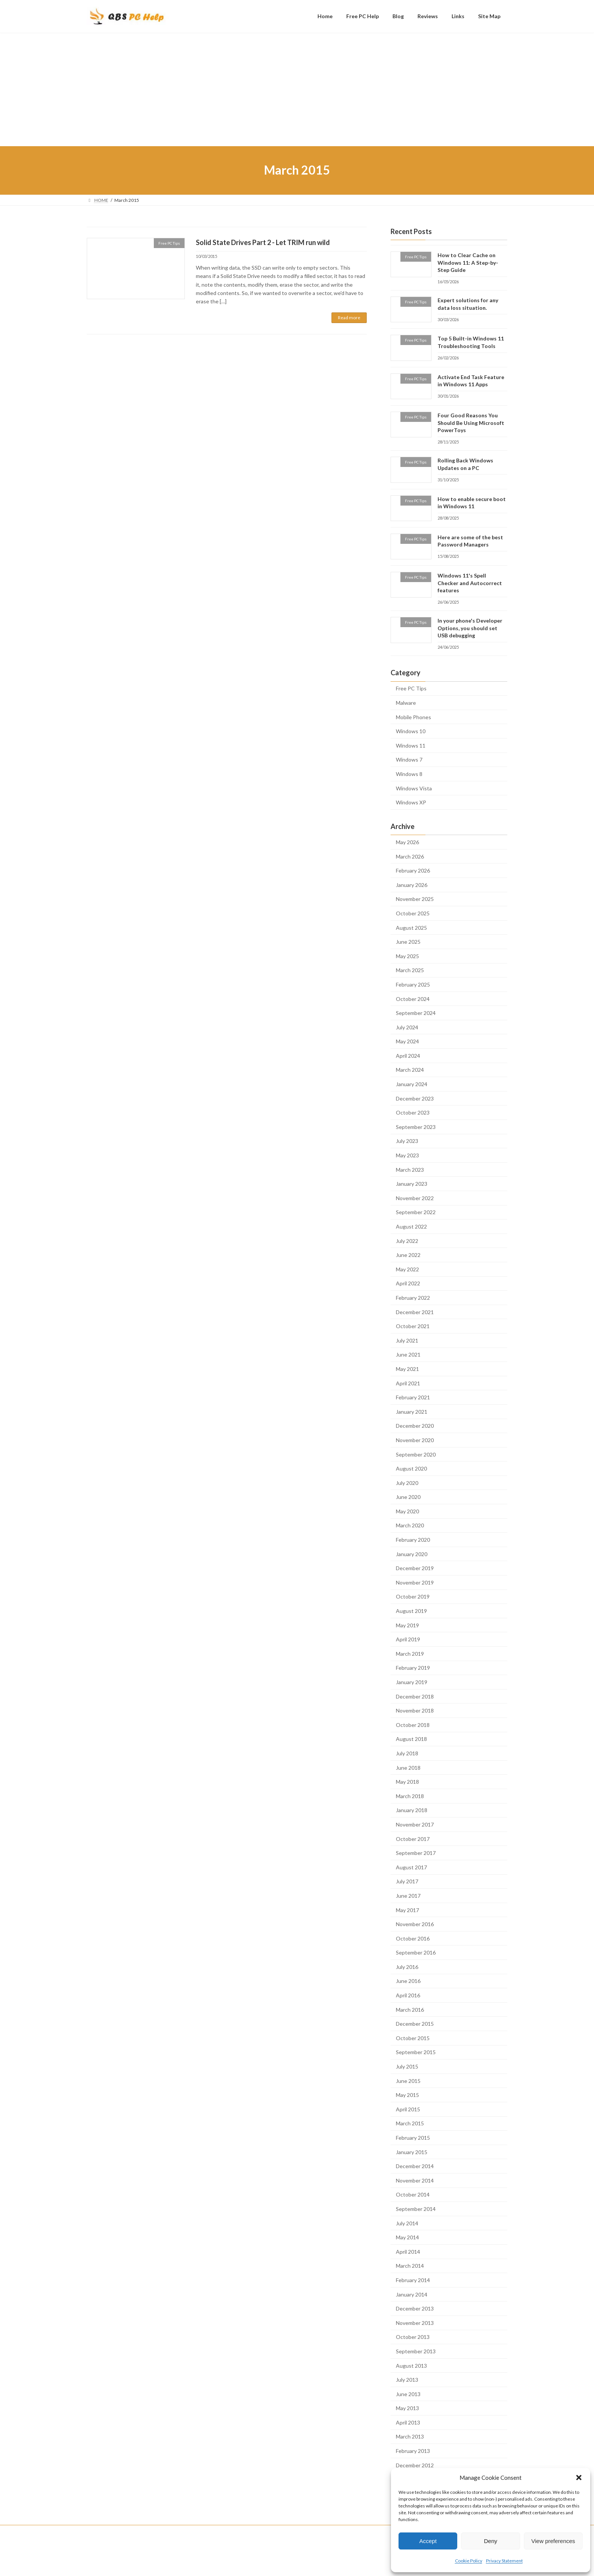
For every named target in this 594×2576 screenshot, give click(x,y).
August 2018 (411, 1739)
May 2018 (407, 1781)
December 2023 (415, 1098)
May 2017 (407, 1909)
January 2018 (411, 1810)
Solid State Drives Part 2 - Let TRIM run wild (263, 242)
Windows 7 (409, 759)
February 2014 (413, 2280)
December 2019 (415, 1568)
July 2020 (407, 1482)
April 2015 (408, 2109)
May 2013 (407, 2408)
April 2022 (408, 1283)
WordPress (264, 2563)
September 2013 (416, 2351)
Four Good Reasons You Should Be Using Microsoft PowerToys (471, 422)
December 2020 (415, 1425)
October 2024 (413, 998)
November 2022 (415, 1197)
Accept (428, 2541)
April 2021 (408, 1383)
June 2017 (408, 1895)
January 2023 (411, 1183)
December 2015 (415, 2023)
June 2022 (408, 1255)
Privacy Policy (289, 2532)
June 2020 (408, 1497)
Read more (349, 317)
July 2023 (407, 1141)
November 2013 (415, 2322)
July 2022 (407, 1240)
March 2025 (410, 970)
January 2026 (411, 884)
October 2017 (413, 1838)
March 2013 (410, 2436)
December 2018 (415, 1696)
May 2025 (407, 955)
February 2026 (413, 870)
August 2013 (411, 2365)
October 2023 (413, 1112)
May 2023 (407, 1155)
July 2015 (407, 2066)
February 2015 (413, 2137)
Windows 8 (409, 774)
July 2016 (407, 1966)
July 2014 (407, 2223)
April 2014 (408, 2251)
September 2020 (416, 1454)
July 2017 (407, 1881)
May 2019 (407, 1625)
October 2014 (413, 2194)
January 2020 (411, 1553)
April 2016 (408, 1995)
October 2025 (413, 913)
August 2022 (411, 1226)
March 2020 (410, 1525)
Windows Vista (414, 788)
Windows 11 (410, 745)
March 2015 (410, 2123)
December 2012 (415, 2465)
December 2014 (415, 2166)
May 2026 (407, 842)
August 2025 (411, 927)
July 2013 (407, 2379)
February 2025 (413, 984)
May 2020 (407, 1511)
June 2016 (408, 1981)
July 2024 (407, 1027)
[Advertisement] (297, 89)
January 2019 (411, 1682)
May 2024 (407, 1041)
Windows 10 (410, 731)
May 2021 (407, 1369)
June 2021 (408, 1354)
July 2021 (407, 1340)
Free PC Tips (411, 688)
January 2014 (411, 2294)
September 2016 (416, 1952)
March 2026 (410, 856)
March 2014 (410, 2265)
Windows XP (411, 802)
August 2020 (411, 1468)
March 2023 (410, 1169)
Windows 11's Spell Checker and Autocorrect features (470, 582)
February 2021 (413, 1397)
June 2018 (408, 1767)
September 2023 (416, 1126)
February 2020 (413, 1539)
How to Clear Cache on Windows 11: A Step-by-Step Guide (468, 262)
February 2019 (413, 1667)
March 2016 (410, 2009)
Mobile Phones (413, 716)
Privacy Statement (504, 2561)
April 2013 (408, 2422)
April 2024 (408, 1055)
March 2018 (410, 1795)
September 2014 (416, 2209)
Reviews (195, 2532)
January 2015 (411, 2151)
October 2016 (413, 1938)
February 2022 (413, 1297)
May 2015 (407, 2095)
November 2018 (415, 1710)
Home (100, 2532)
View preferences (553, 2541)
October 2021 (413, 1326)
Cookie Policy (468, 2561)
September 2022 (416, 1212)
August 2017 (411, 1867)
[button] (579, 2477)
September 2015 (416, 2052)
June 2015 (408, 2080)
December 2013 (415, 2308)
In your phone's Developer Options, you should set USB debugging (470, 628)
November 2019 (415, 1582)
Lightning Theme (298, 2563)
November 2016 (415, 1924)
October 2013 (413, 2337)
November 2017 (415, 1824)
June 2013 (408, 2393)
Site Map (252, 2532)
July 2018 (407, 1753)
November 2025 (415, 899)
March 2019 (410, 1653)
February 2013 (413, 2451)
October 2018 (413, 1724)
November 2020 (415, 1440)
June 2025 (408, 941)
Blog (167, 2532)
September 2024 (416, 1013)
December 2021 (415, 1311)
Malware (406, 702)
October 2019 (413, 1596)
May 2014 (407, 2237)
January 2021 (411, 1411)
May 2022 (407, 1269)
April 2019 (408, 1639)
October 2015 (413, 2037)
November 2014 (415, 2180)
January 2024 (411, 1084)
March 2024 (410, 1069)
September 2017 (416, 1853)
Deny (490, 2541)
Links (224, 2532)
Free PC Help (135, 2532)
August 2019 (411, 1611)
